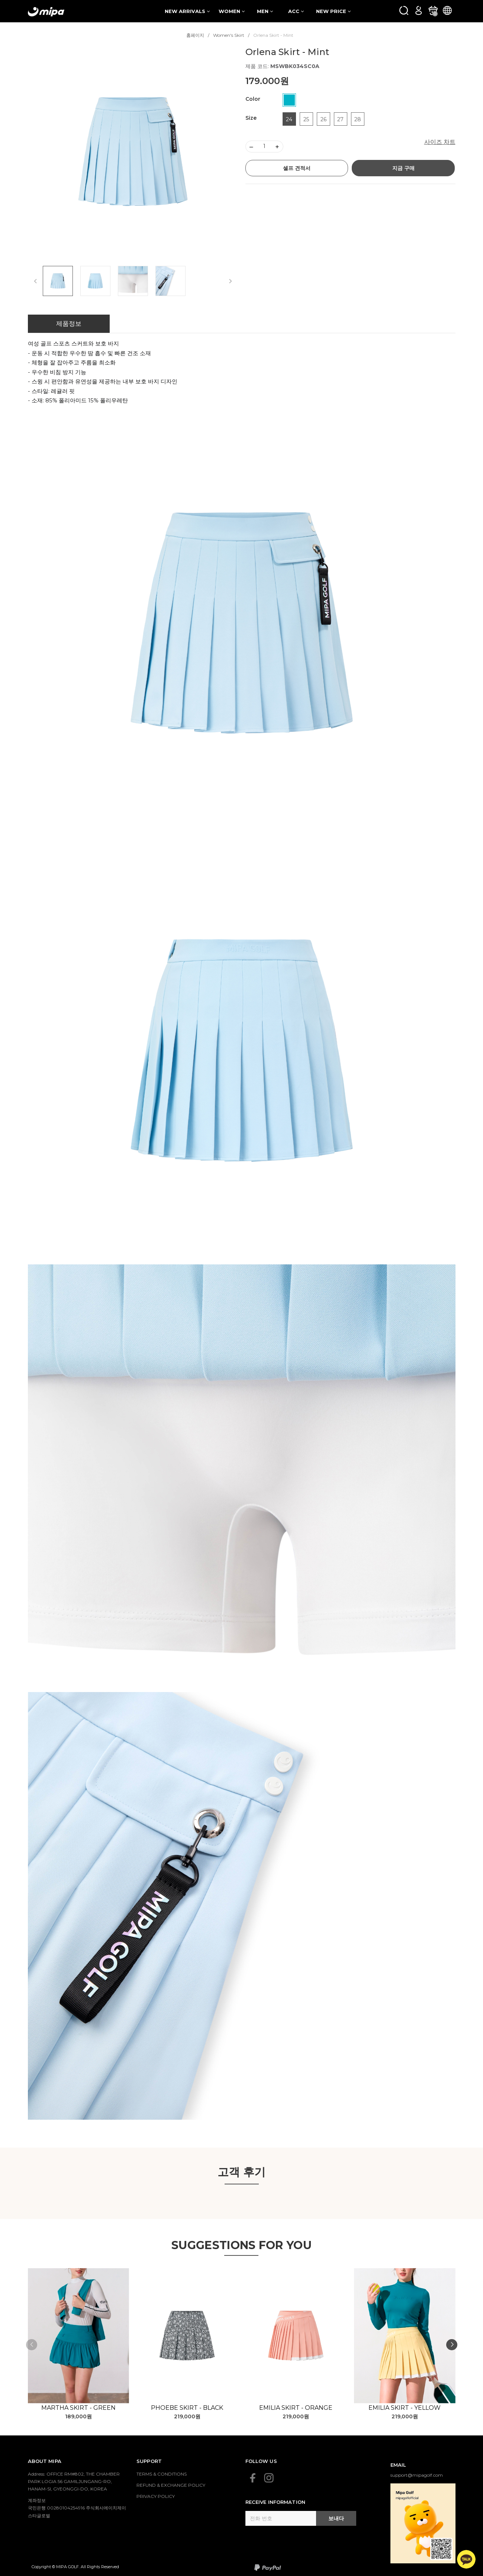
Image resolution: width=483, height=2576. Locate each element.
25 (306, 119)
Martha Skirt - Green (78, 2407)
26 (323, 119)
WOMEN (232, 11)
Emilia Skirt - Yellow (404, 2407)
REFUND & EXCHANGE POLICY (170, 2485)
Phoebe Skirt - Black (187, 2407)
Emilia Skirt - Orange (295, 2407)
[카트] (433, 9)
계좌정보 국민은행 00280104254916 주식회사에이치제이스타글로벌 (77, 2508)
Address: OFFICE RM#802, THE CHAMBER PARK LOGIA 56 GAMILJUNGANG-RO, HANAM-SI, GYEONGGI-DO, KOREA (74, 2481)
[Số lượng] (264, 146)
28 (357, 119)
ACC (296, 11)
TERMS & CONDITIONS (161, 2474)
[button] (451, 2344)
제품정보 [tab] (68, 323)
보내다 (336, 2518)
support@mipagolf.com (416, 2475)
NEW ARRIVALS (187, 11)
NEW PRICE (333, 11)
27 (340, 119)
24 (289, 119)
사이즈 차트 (439, 141)
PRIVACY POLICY (155, 2496)
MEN (265, 11)
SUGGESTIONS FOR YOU (241, 2245)
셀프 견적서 (296, 168)
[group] (133, 151)
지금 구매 (403, 168)
